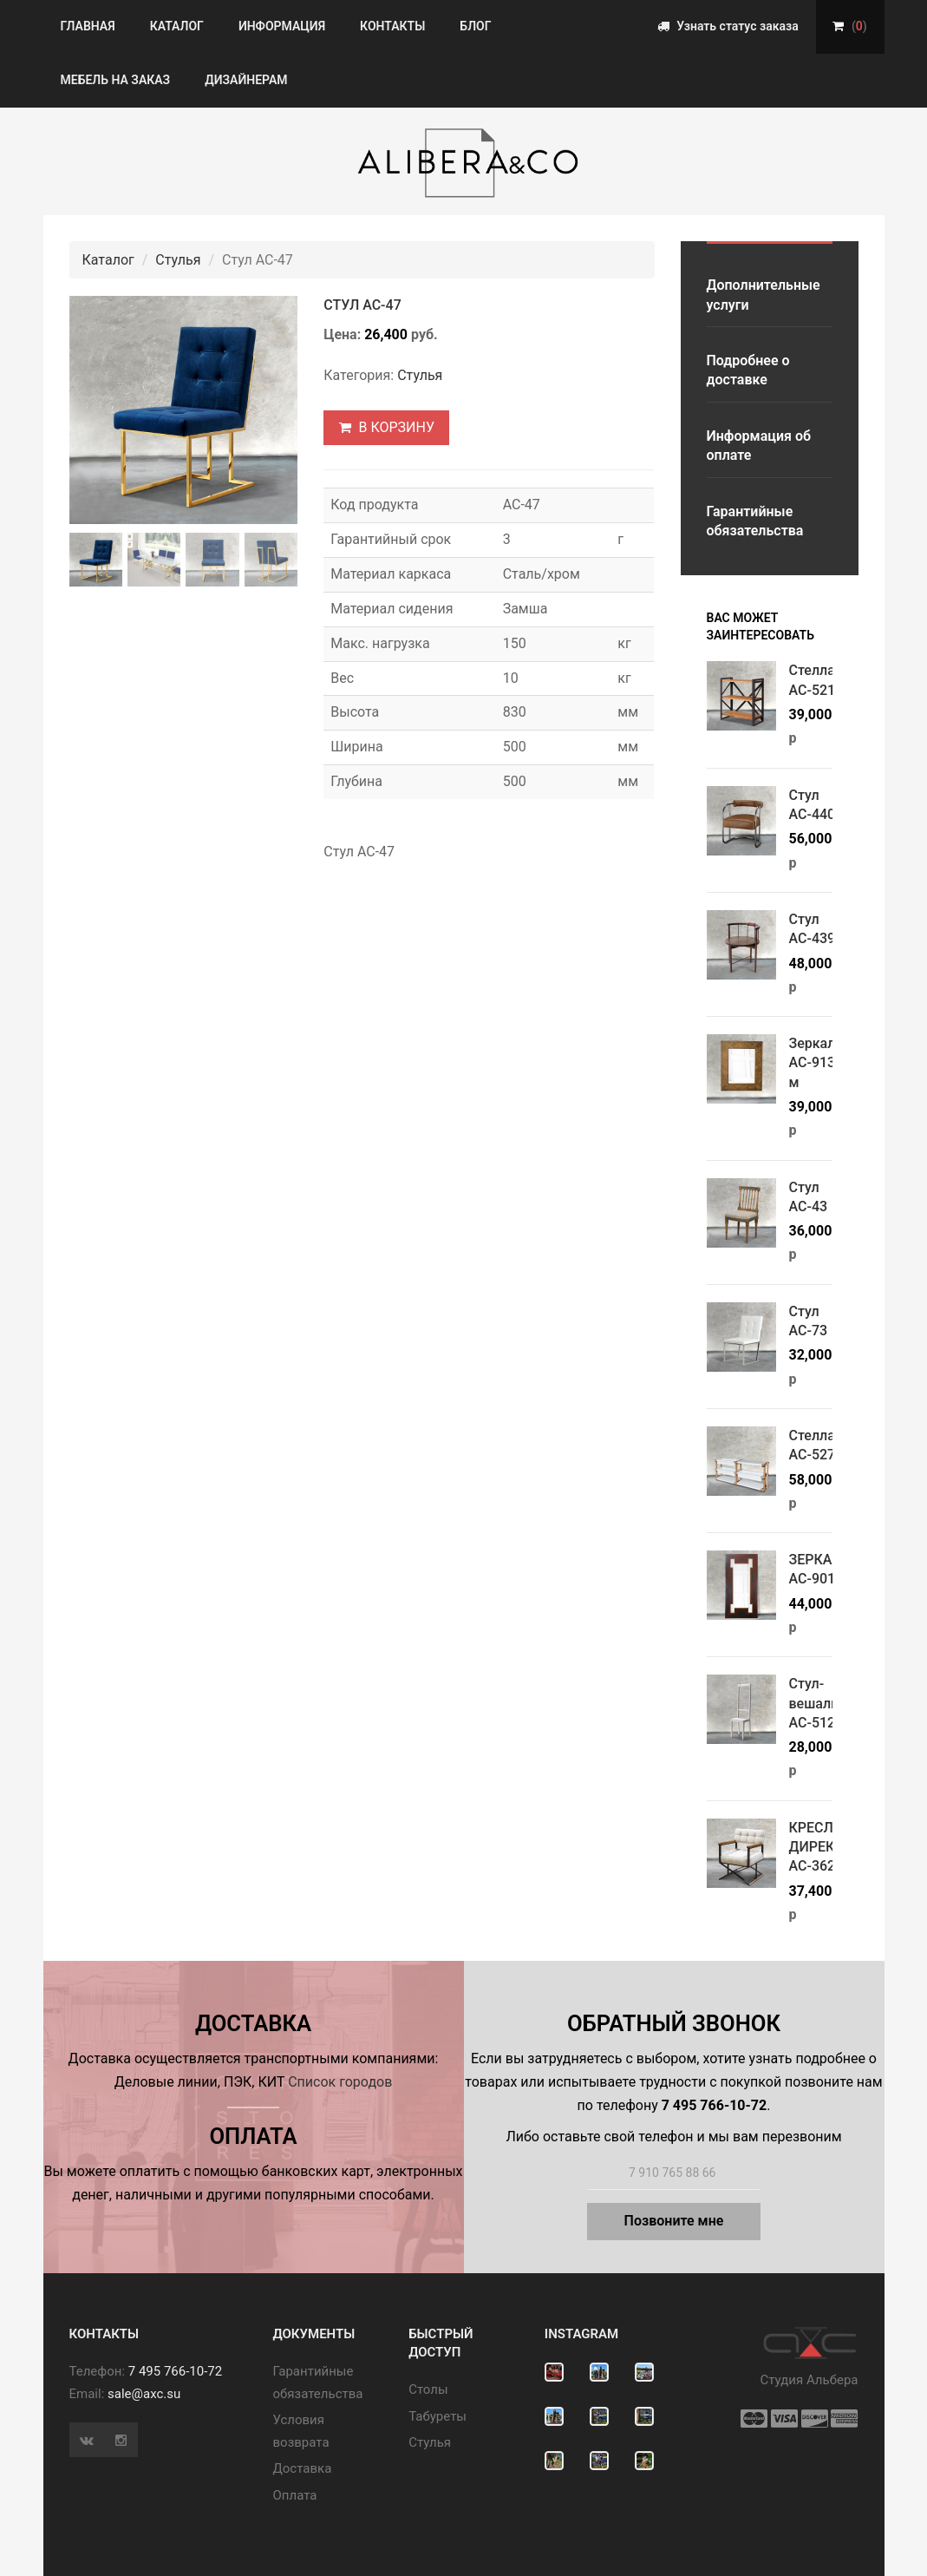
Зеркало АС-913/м (816, 1063)
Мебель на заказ (116, 80)
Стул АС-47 (362, 305)
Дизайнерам (246, 80)
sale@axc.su (144, 2394)
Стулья (177, 260)
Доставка (302, 2468)
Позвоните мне (674, 2220)
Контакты (392, 26)
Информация (281, 26)
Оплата (295, 2495)
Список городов (340, 2082)
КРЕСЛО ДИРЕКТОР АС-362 (825, 1847)
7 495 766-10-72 (175, 2371)
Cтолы (427, 2389)
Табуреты (437, 2416)
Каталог (177, 26)
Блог (475, 26)
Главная (88, 26)
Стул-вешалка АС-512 (817, 1703)
